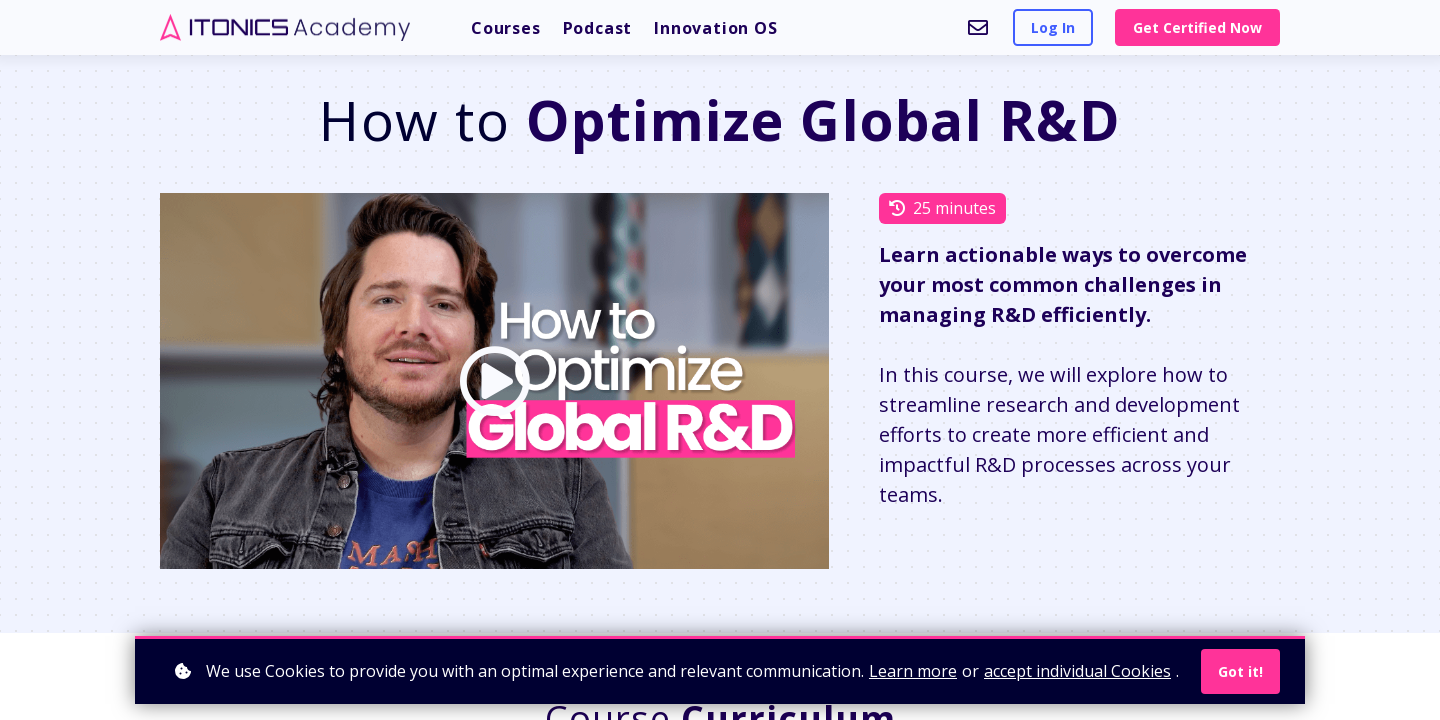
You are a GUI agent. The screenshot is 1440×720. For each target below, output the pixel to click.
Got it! (1240, 671)
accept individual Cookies (1077, 671)
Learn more (913, 671)
